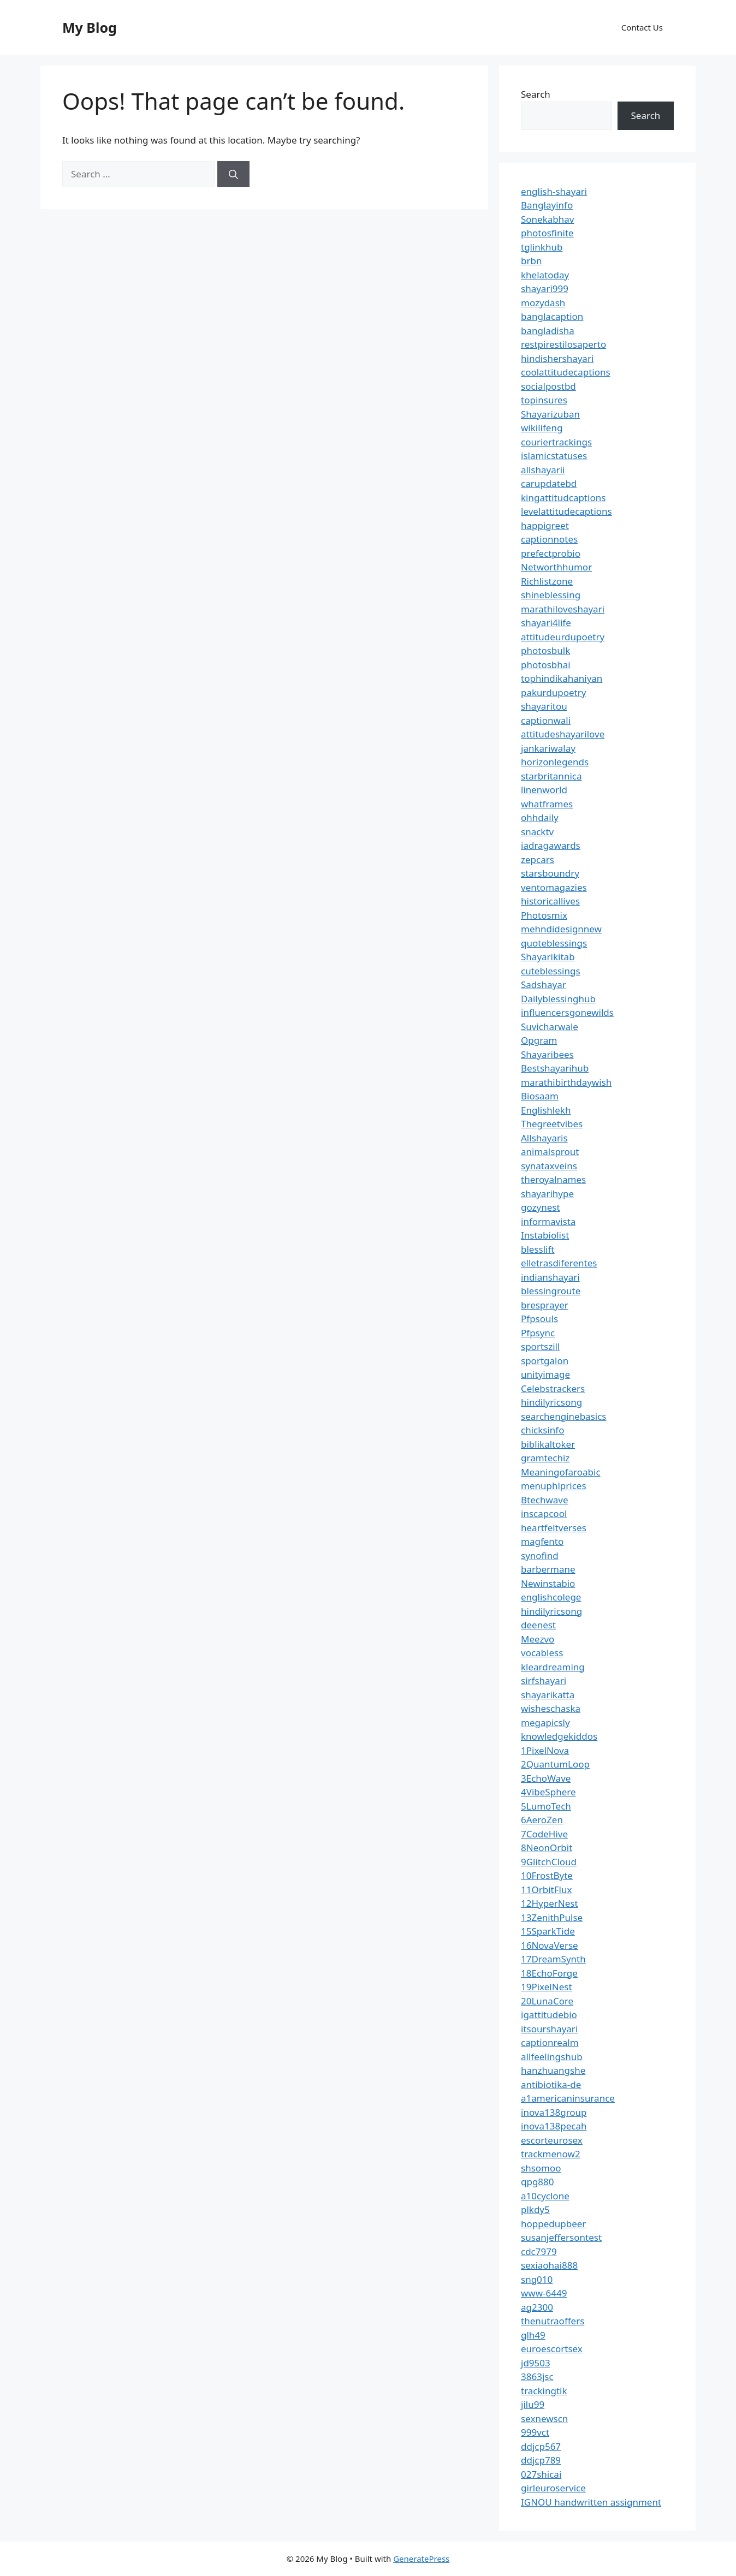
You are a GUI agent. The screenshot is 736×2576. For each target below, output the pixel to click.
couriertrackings (556, 442)
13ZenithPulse (552, 1917)
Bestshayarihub (555, 1068)
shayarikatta (547, 1694)
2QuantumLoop (555, 1764)
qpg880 (537, 2181)
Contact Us (642, 27)
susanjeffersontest (561, 2237)
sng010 (537, 2279)
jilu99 (532, 2404)
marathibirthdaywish (566, 1082)
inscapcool (544, 1513)
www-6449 (544, 2293)
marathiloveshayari (562, 609)
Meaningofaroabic (561, 1472)
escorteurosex (552, 2140)
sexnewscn (544, 2418)
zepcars (537, 859)
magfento (542, 1541)
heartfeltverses (553, 1527)
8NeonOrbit (546, 1847)
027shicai (541, 2474)
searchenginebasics (563, 1416)
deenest (538, 1625)
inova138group (554, 2112)
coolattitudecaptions (565, 372)
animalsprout (550, 1151)
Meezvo (537, 1639)
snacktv (537, 831)
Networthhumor (556, 567)
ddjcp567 (541, 2446)
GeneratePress (421, 2558)
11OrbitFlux (546, 1889)
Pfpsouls (539, 1318)
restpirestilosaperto (563, 344)
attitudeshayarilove (562, 734)
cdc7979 (539, 2251)
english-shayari (554, 191)
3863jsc (537, 2376)
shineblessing (550, 594)
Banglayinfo (547, 205)
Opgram (539, 1040)
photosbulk (545, 650)
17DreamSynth (553, 1959)
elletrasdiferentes (559, 1263)
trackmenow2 (550, 2153)
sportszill (540, 1346)
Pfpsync (538, 1332)
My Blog (89, 27)
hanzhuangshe (553, 2070)
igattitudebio (549, 2014)
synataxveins (549, 1165)
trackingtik (544, 2390)
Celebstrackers (553, 1388)
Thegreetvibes (552, 1123)
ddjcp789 (541, 2460)
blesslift (537, 1249)
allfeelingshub (552, 2056)
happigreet (545, 525)
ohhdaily (540, 817)
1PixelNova (545, 1750)
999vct (535, 2432)
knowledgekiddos (559, 1736)
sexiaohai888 (549, 2265)
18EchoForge (549, 1973)
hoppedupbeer (553, 2223)
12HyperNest (549, 1903)
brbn (531, 260)
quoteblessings (554, 943)
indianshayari (550, 1277)
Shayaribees (547, 1054)
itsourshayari (549, 2028)
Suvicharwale (549, 1026)
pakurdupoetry (553, 692)
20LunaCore (547, 2001)
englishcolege (551, 1597)
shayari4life (546, 622)
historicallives (550, 901)
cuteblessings (550, 971)
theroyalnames (553, 1179)
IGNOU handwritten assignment (591, 2502)
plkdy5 (535, 2209)
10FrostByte (547, 1875)
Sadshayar (543, 984)
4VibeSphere (548, 1792)
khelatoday (545, 275)
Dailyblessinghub (558, 998)
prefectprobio (550, 553)
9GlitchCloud (549, 1861)
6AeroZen (542, 1819)
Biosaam (540, 1096)
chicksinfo (542, 1430)
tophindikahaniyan (561, 678)
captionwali (546, 720)
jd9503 (535, 2363)
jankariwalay (548, 748)
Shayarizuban (550, 414)
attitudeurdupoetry (562, 636)
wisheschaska (550, 1708)
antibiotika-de (551, 2084)
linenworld (544, 789)
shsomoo (541, 2168)
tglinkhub (541, 247)
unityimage (545, 1374)
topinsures (544, 400)
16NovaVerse (549, 1945)
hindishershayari (557, 358)
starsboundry (550, 873)
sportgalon (544, 1360)
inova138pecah (553, 2126)
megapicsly (545, 1722)
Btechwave (544, 1500)
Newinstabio (548, 1583)
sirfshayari (543, 1680)
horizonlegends (555, 761)
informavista (548, 1221)
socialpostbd (548, 386)
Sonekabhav (547, 219)
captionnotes (549, 539)
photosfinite (547, 233)
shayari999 (544, 288)
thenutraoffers (552, 2321)
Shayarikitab (548, 956)
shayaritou (544, 706)
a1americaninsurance (568, 2098)
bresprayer (544, 1305)
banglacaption (552, 316)
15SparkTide (548, 1931)
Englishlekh (546, 1110)
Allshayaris (544, 1138)
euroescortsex (552, 2348)
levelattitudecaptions (566, 511)
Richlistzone (547, 581)
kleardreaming (553, 1667)
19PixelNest (546, 1986)
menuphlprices (553, 1485)
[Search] (233, 174)
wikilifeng (541, 427)
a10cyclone (545, 2196)
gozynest (540, 1207)
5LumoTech (546, 1806)
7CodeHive (544, 1834)
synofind (540, 1555)
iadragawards (550, 845)
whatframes (547, 804)
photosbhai (546, 664)
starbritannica (551, 776)
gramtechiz (545, 1457)
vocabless (542, 1652)
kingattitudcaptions (563, 497)
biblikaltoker (548, 1444)
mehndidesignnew (561, 929)
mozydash (543, 302)
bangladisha (547, 330)
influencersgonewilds (567, 1012)
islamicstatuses (554, 455)
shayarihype (547, 1193)
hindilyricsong (551, 1402)
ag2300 (537, 2307)
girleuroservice (553, 2488)
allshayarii (543, 469)
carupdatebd (549, 483)
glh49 (533, 2335)
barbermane (548, 1569)
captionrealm (550, 2042)
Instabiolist (545, 1235)
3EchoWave (546, 1778)
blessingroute (550, 1290)
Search (535, 94)
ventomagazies (554, 887)
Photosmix (544, 915)
